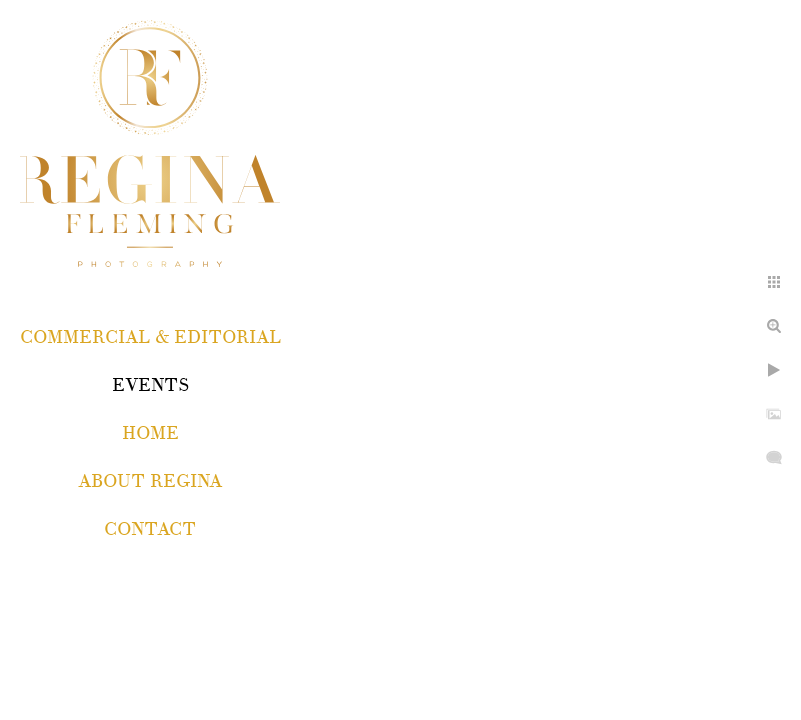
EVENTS (150, 385)
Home (150, 433)
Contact (150, 529)
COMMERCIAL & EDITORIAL (150, 337)
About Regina (150, 481)
